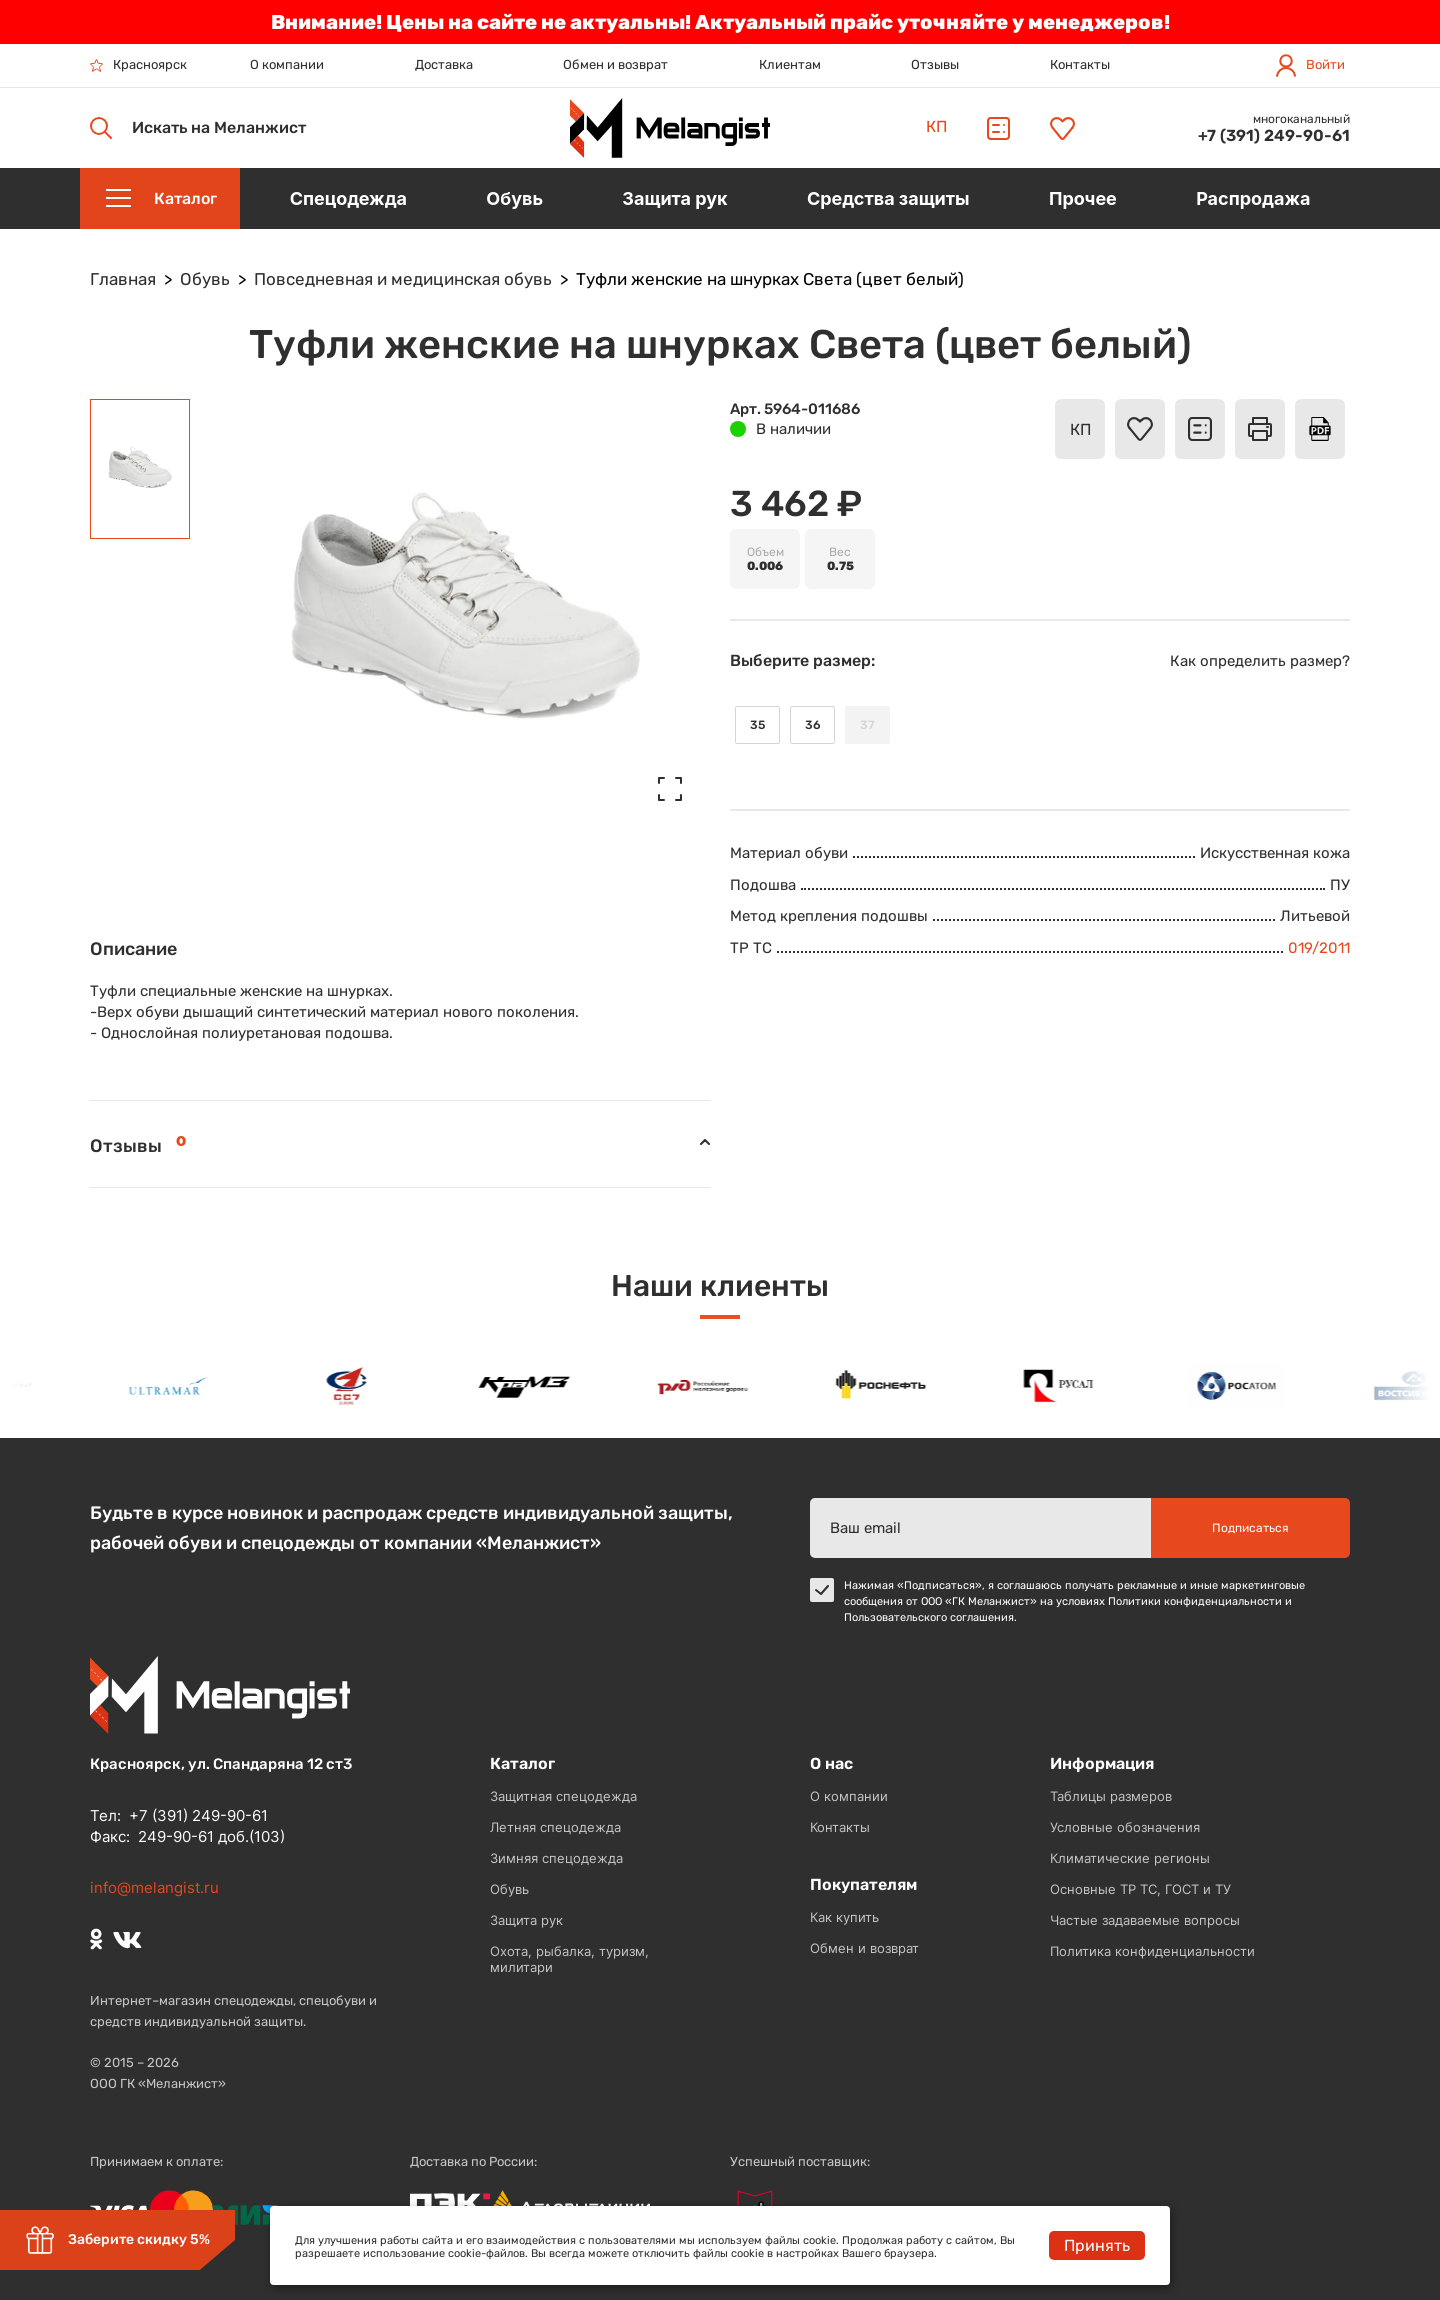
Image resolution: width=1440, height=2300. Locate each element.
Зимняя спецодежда (556, 1858)
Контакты (1080, 64)
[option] (176, 1386)
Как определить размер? (1260, 661)
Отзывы (935, 64)
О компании (287, 64)
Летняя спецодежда (555, 1827)
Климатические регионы (1130, 1858)
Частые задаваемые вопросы (1145, 1920)
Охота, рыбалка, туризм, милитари (569, 1959)
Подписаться (1250, 1528)
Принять (1097, 2245)
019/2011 (1319, 948)
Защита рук (526, 1920)
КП (936, 126)
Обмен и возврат (615, 64)
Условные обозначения (1125, 1827)
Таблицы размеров (1111, 1796)
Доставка (444, 64)
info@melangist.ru (154, 1887)
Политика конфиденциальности (1152, 1951)
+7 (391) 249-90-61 (1274, 135)
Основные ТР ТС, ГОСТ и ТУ (1140, 1889)
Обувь (509, 1889)
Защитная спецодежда (563, 1796)
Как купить (844, 1917)
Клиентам (790, 64)
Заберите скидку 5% (117, 2240)
